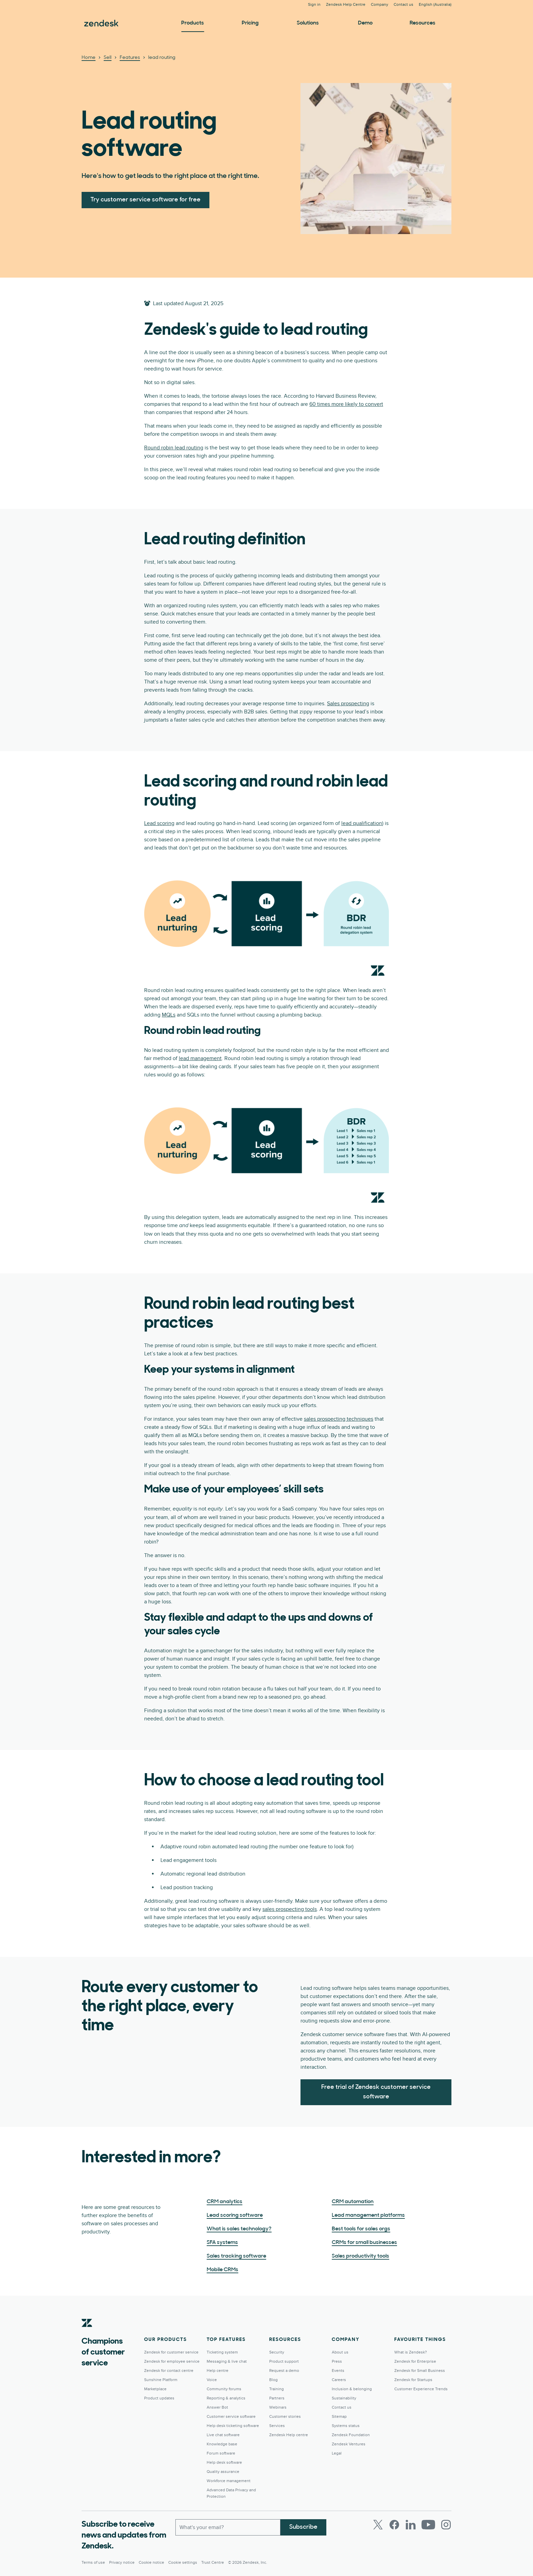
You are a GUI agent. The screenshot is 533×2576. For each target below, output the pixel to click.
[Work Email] (227, 2527)
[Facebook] (394, 2524)
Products (192, 23)
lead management (200, 1058)
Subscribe (303, 2527)
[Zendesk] (87, 2333)
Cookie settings (182, 2562)
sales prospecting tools (289, 1909)
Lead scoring (159, 823)
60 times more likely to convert (346, 404)
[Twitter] (378, 2524)
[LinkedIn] (410, 2524)
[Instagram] (446, 2524)
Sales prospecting (348, 703)
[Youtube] (428, 2524)
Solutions (308, 23)
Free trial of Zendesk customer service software (376, 2092)
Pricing (250, 23)
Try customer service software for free (145, 200)
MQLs (168, 1014)
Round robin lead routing (173, 447)
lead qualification (361, 823)
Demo (365, 23)
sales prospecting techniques (338, 1419)
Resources (422, 23)
